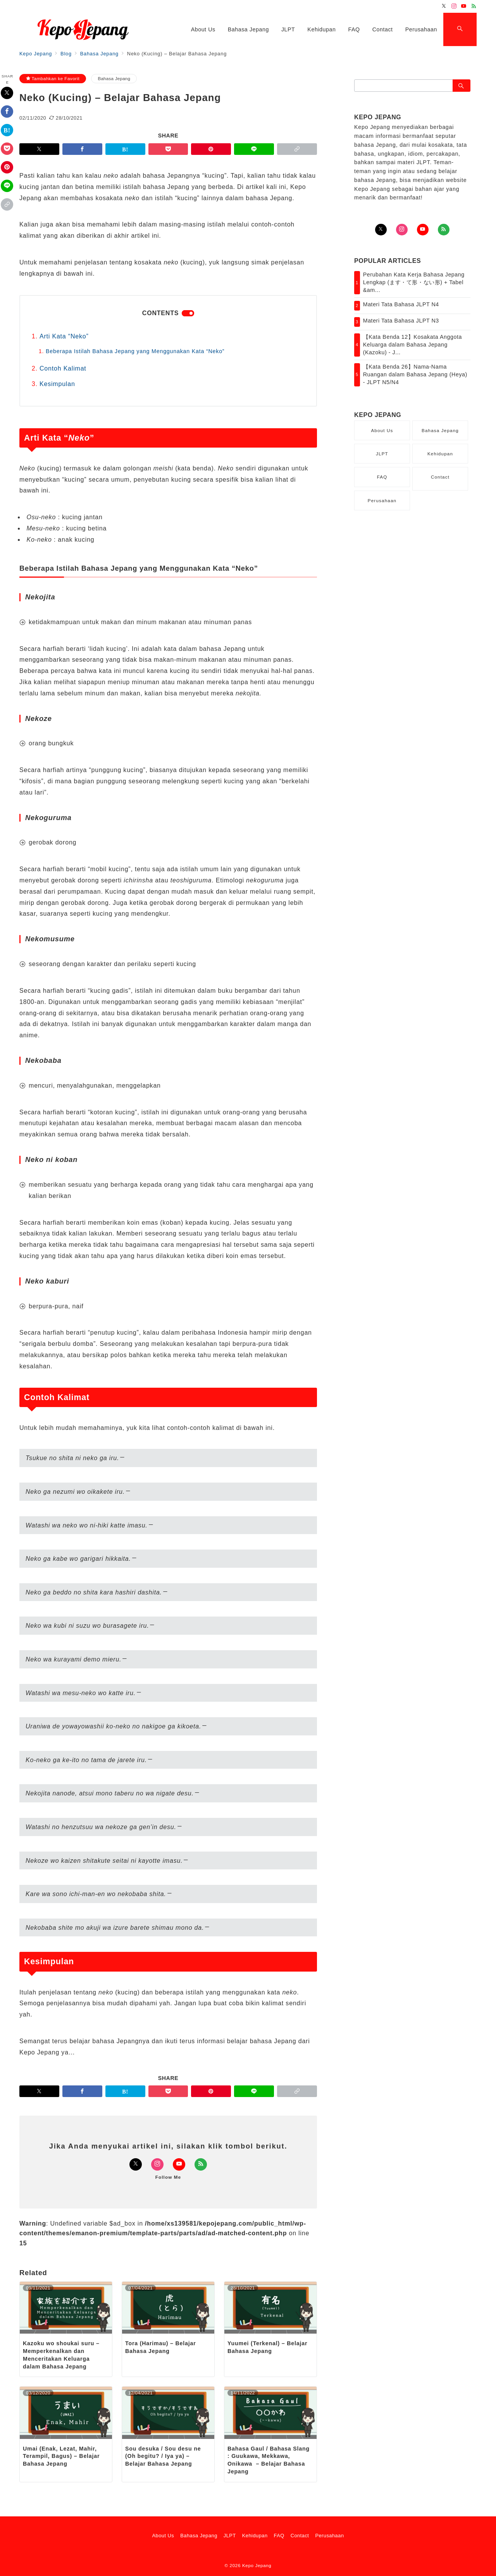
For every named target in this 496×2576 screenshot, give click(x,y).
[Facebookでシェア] (7, 111)
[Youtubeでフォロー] (464, 6)
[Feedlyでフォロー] (474, 6)
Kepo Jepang (257, 2565)
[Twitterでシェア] (7, 93)
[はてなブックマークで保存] (7, 130)
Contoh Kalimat (63, 368)
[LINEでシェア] (7, 186)
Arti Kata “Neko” (64, 336)
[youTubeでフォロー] (423, 229)
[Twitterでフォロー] (444, 6)
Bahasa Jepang (114, 78)
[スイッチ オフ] (460, 29)
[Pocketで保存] (7, 148)
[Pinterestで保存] (7, 167)
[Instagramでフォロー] (454, 6)
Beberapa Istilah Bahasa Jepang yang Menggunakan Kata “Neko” (135, 351)
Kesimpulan (57, 384)
